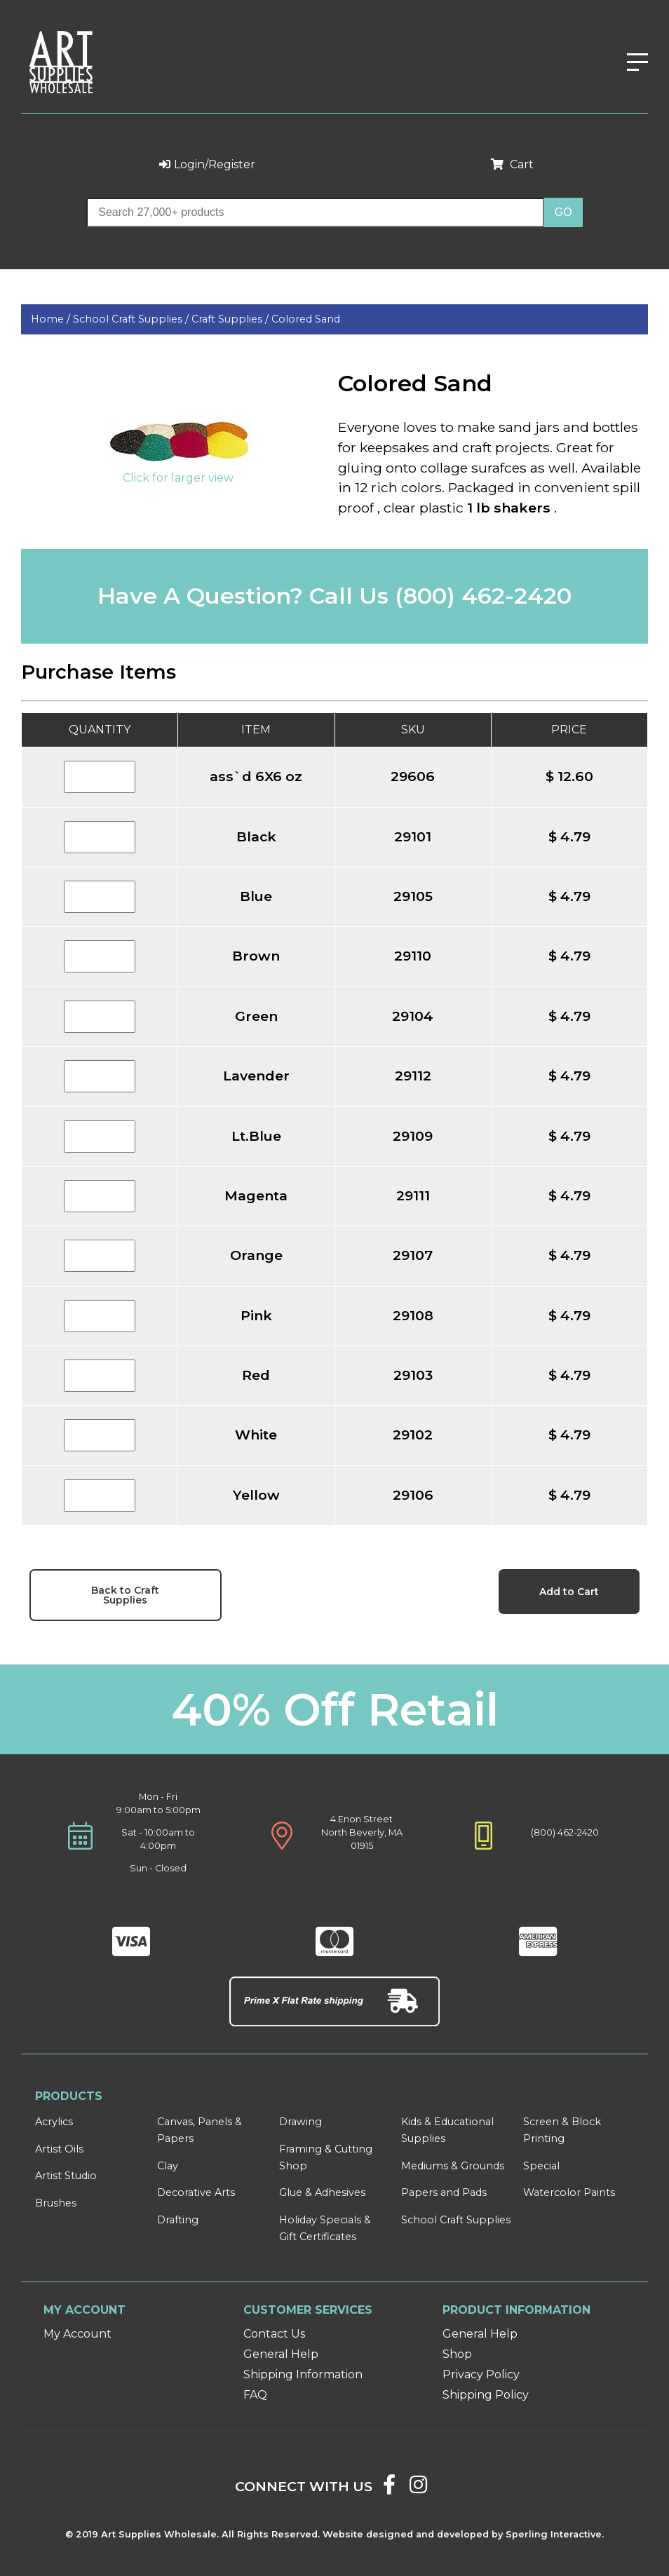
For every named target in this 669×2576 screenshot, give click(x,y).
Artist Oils (59, 2149)
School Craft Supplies (456, 2220)
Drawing (300, 2121)
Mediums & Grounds (452, 2166)
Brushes (55, 2203)
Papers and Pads (444, 2192)
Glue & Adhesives (322, 2192)
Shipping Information (303, 2374)
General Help (280, 2354)
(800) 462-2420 (483, 595)
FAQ (255, 2394)
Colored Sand (305, 319)
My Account (77, 2333)
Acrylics (54, 2121)
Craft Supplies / (231, 319)
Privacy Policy (481, 2374)
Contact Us (274, 2333)
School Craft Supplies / (132, 319)
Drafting (177, 2220)
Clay (167, 2166)
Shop (457, 2354)
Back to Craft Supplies (125, 1595)
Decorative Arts (196, 2192)
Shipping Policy (485, 2394)
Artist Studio (66, 2175)
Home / (52, 319)
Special (541, 2166)
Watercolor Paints (569, 2192)
